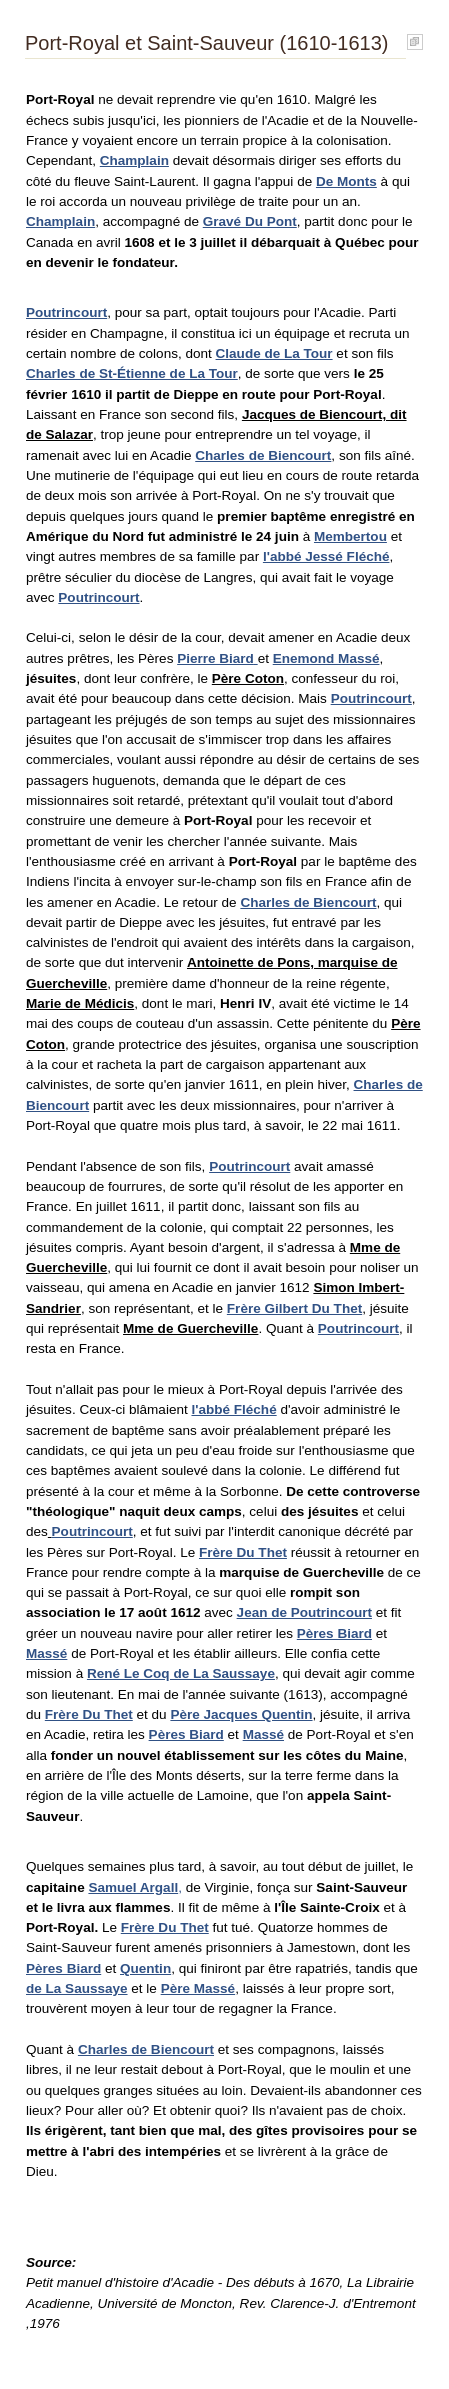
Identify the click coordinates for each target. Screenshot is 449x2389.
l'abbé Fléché (233, 1409)
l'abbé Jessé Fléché (326, 556)
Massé (46, 1653)
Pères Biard (334, 1633)
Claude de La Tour (274, 353)
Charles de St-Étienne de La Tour (132, 373)
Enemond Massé (326, 658)
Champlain (134, 160)
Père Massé (198, 1988)
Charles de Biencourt (263, 455)
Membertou (350, 536)
